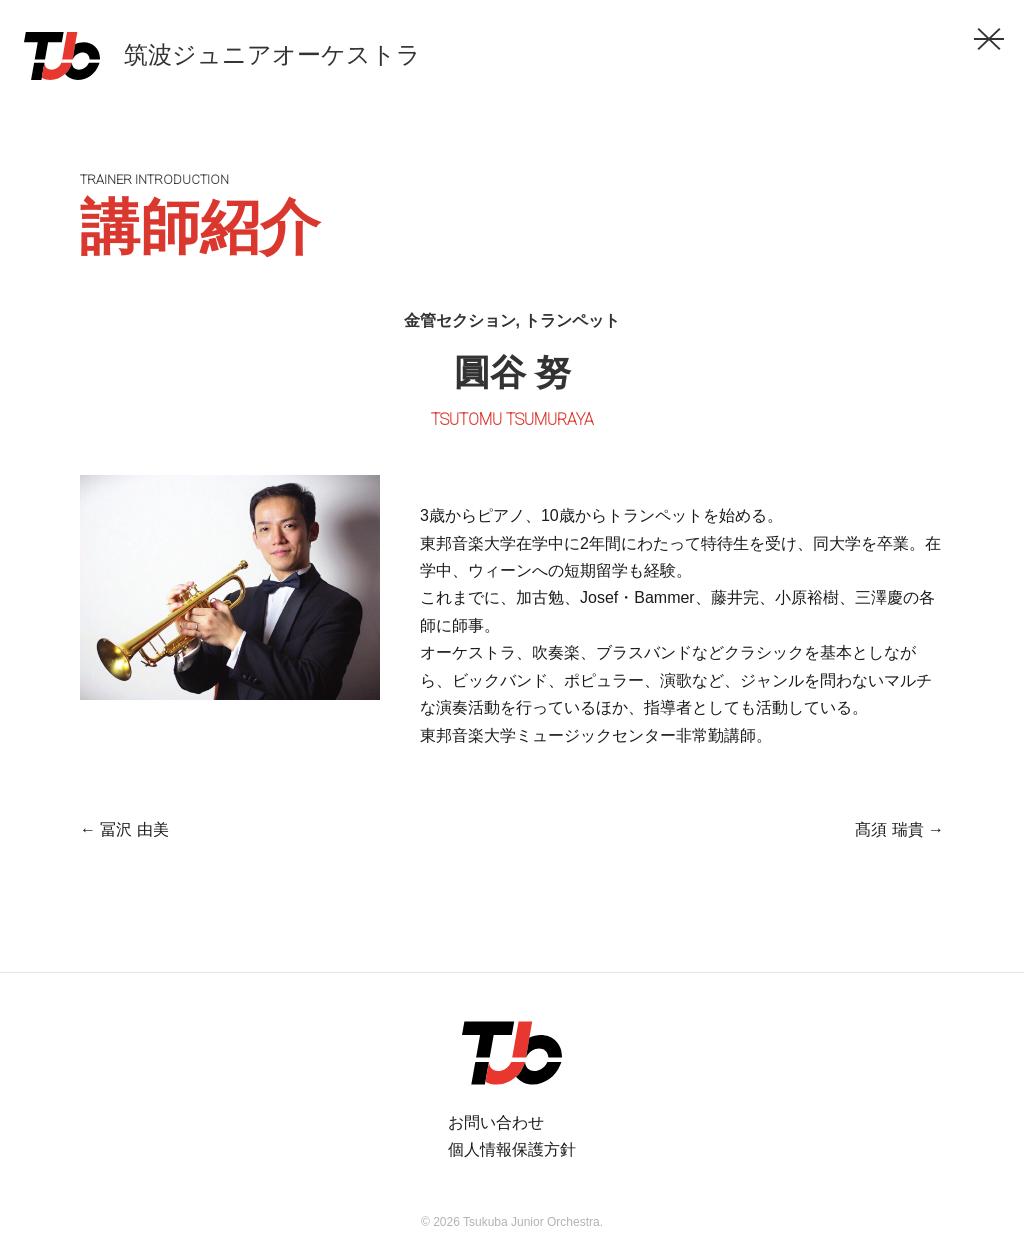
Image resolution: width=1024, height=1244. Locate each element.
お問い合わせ (496, 1122)
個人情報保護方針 (512, 1149)
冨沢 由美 (124, 829)
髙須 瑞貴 (899, 829)
